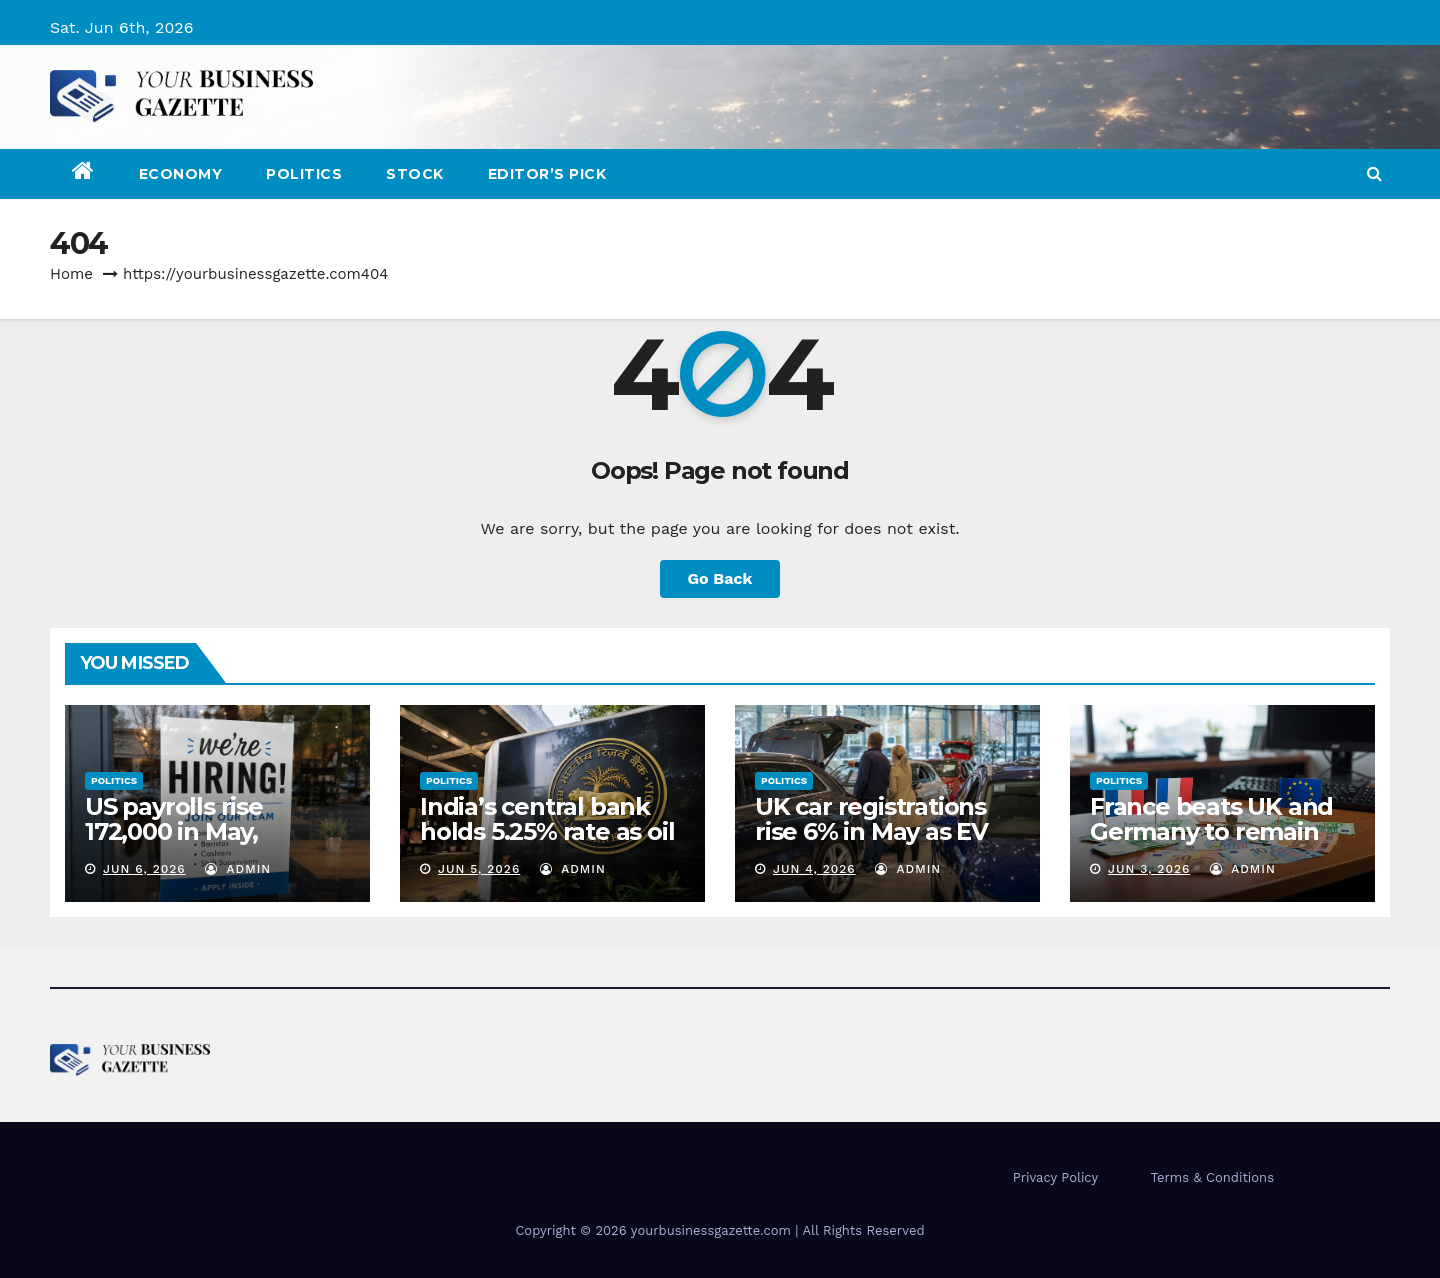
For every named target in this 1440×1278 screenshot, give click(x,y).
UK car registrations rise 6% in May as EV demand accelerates (875, 831)
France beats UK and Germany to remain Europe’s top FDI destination (1211, 844)
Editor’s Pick (547, 174)
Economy (181, 174)
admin (238, 869)
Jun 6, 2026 (144, 869)
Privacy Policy (1055, 1177)
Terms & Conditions (1212, 1177)
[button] (1374, 173)
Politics (304, 174)
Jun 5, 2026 (479, 869)
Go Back (720, 578)
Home (71, 274)
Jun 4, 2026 (814, 869)
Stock (415, 174)
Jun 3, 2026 (1149, 869)
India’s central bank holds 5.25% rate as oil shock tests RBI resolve (547, 844)
